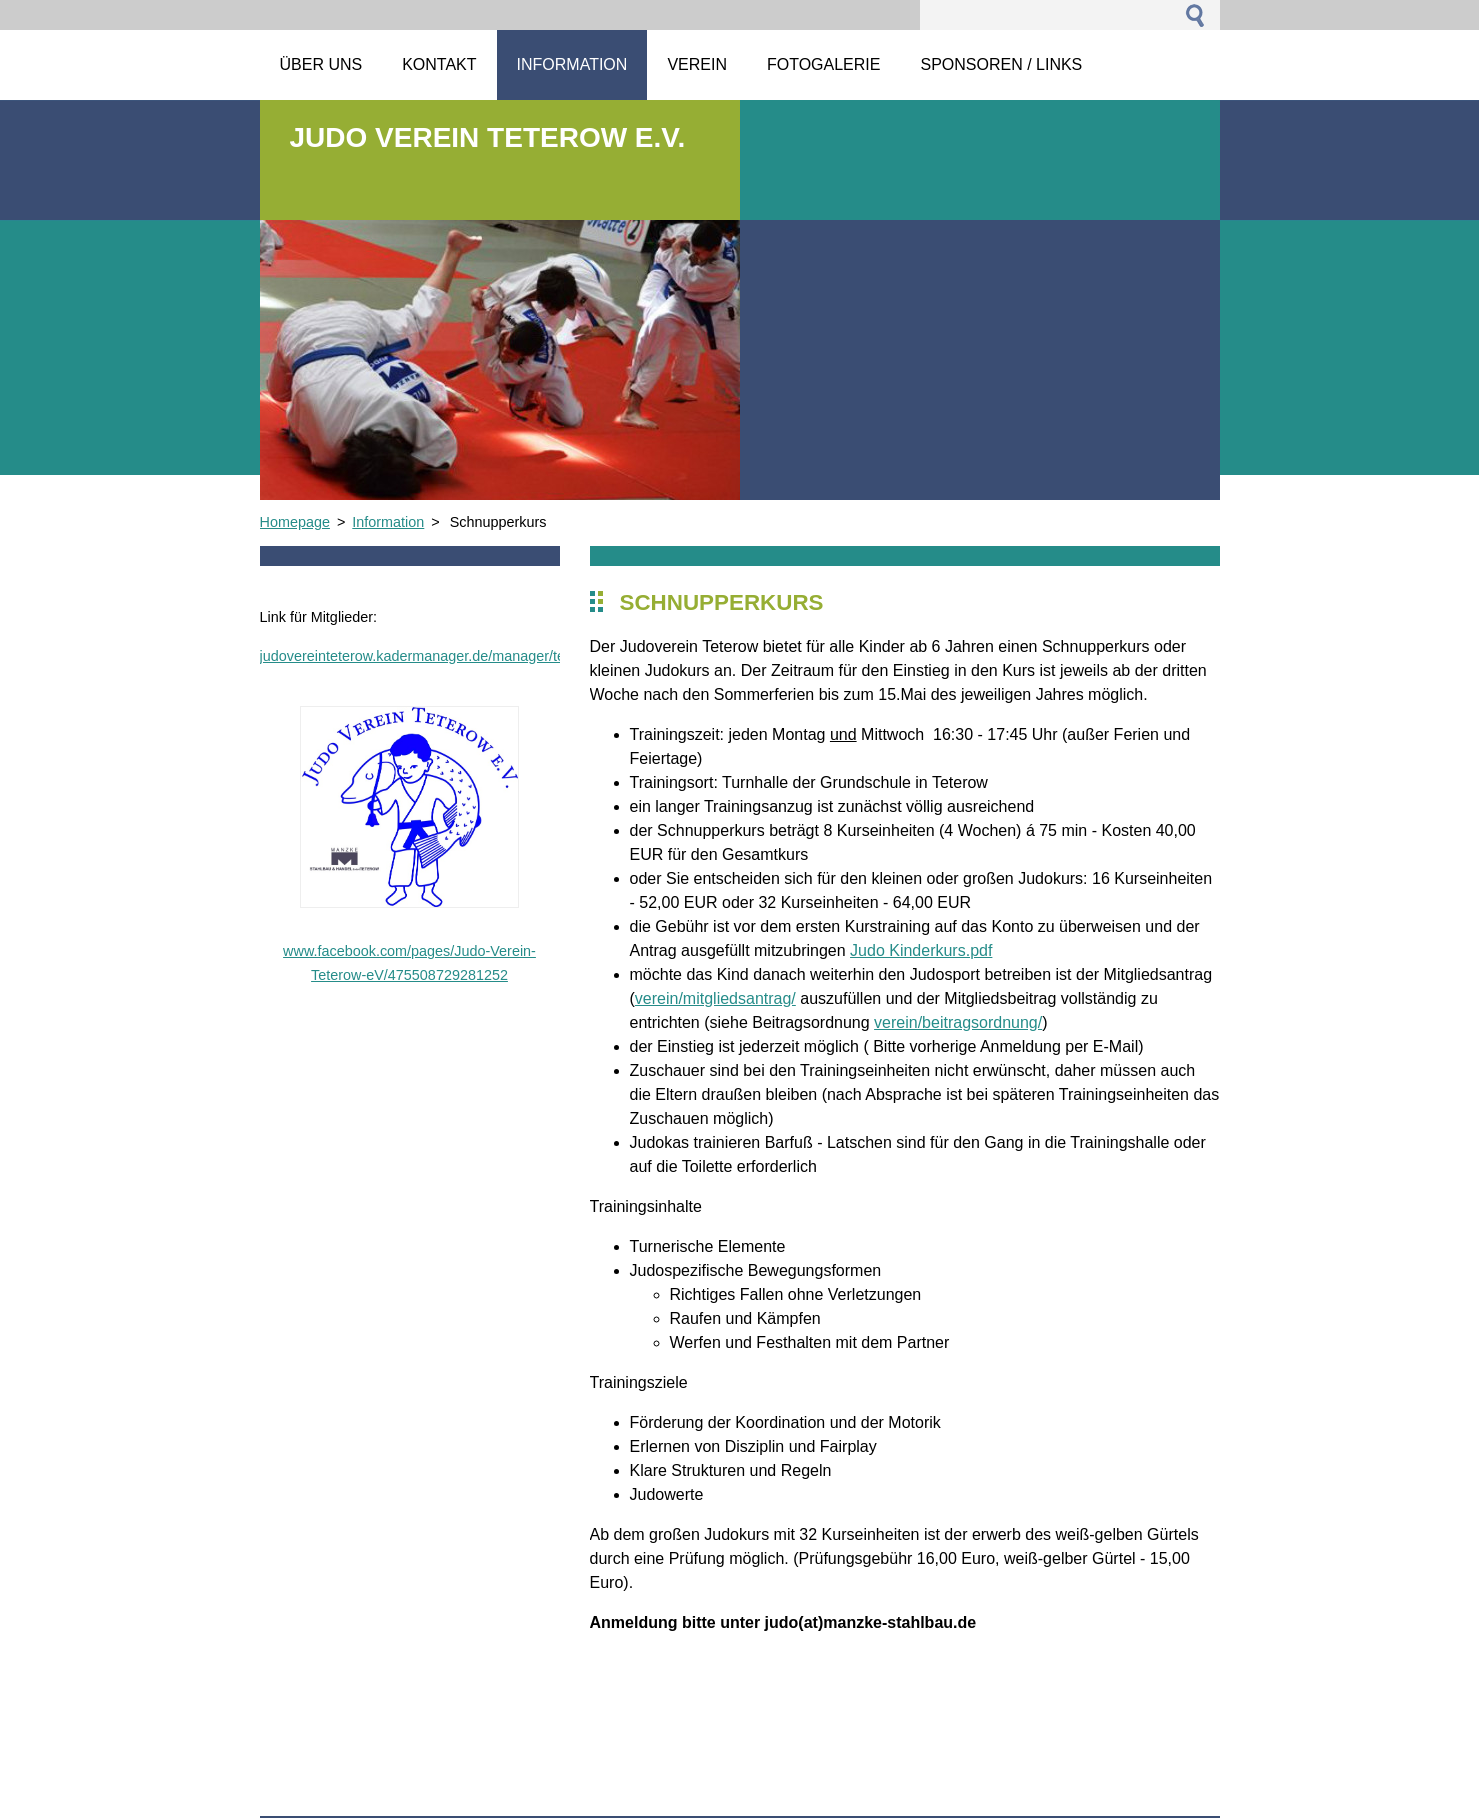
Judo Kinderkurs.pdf (921, 950)
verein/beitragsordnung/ (958, 1022)
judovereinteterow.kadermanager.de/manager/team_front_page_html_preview (507, 656)
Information (388, 522)
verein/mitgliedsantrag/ (715, 998)
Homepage (295, 522)
